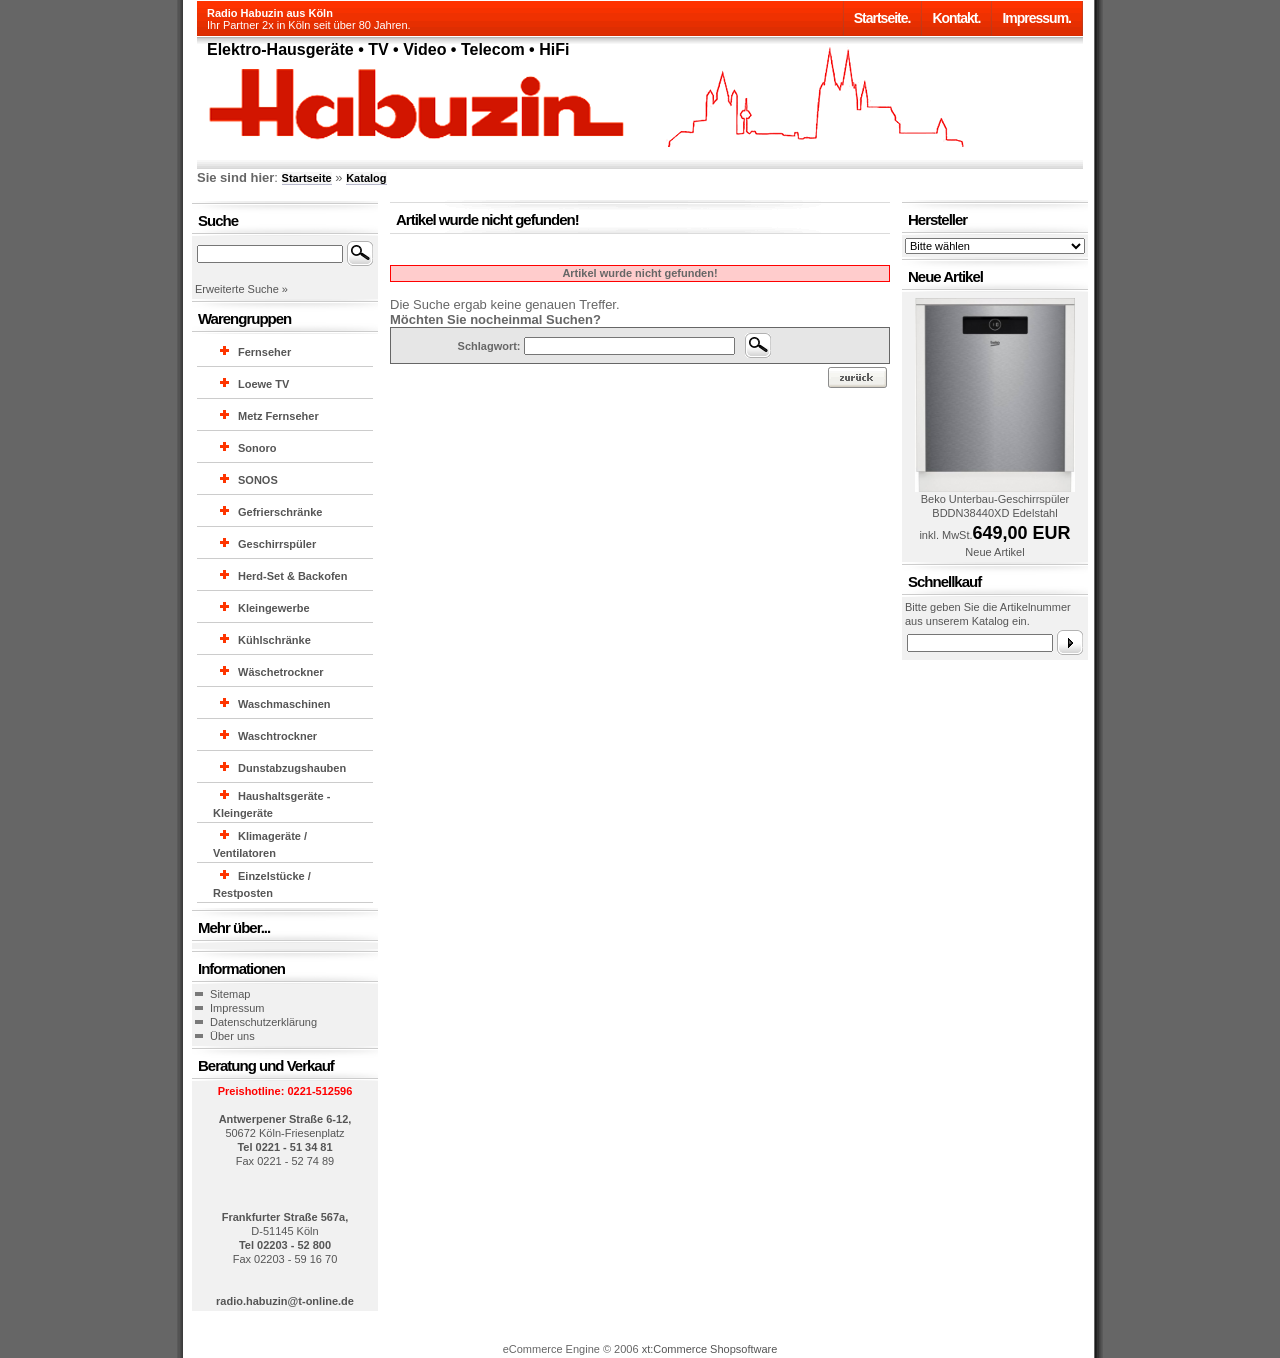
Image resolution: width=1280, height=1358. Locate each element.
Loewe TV (263, 384)
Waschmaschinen (284, 704)
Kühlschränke (274, 640)
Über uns (232, 1036)
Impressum (237, 1008)
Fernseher (264, 352)
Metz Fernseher (278, 416)
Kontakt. (956, 18)
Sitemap (230, 994)
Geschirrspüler (277, 544)
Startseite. (882, 18)
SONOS (258, 480)
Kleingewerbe (274, 608)
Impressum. (1036, 18)
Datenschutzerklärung (263, 1022)
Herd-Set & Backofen (292, 576)
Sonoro (257, 448)
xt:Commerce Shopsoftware (710, 1349)
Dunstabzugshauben (292, 768)
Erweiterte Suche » (241, 289)
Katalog (366, 178)
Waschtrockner (277, 736)
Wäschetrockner (281, 672)
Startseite (307, 178)
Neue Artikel (994, 552)
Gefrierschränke (280, 512)
